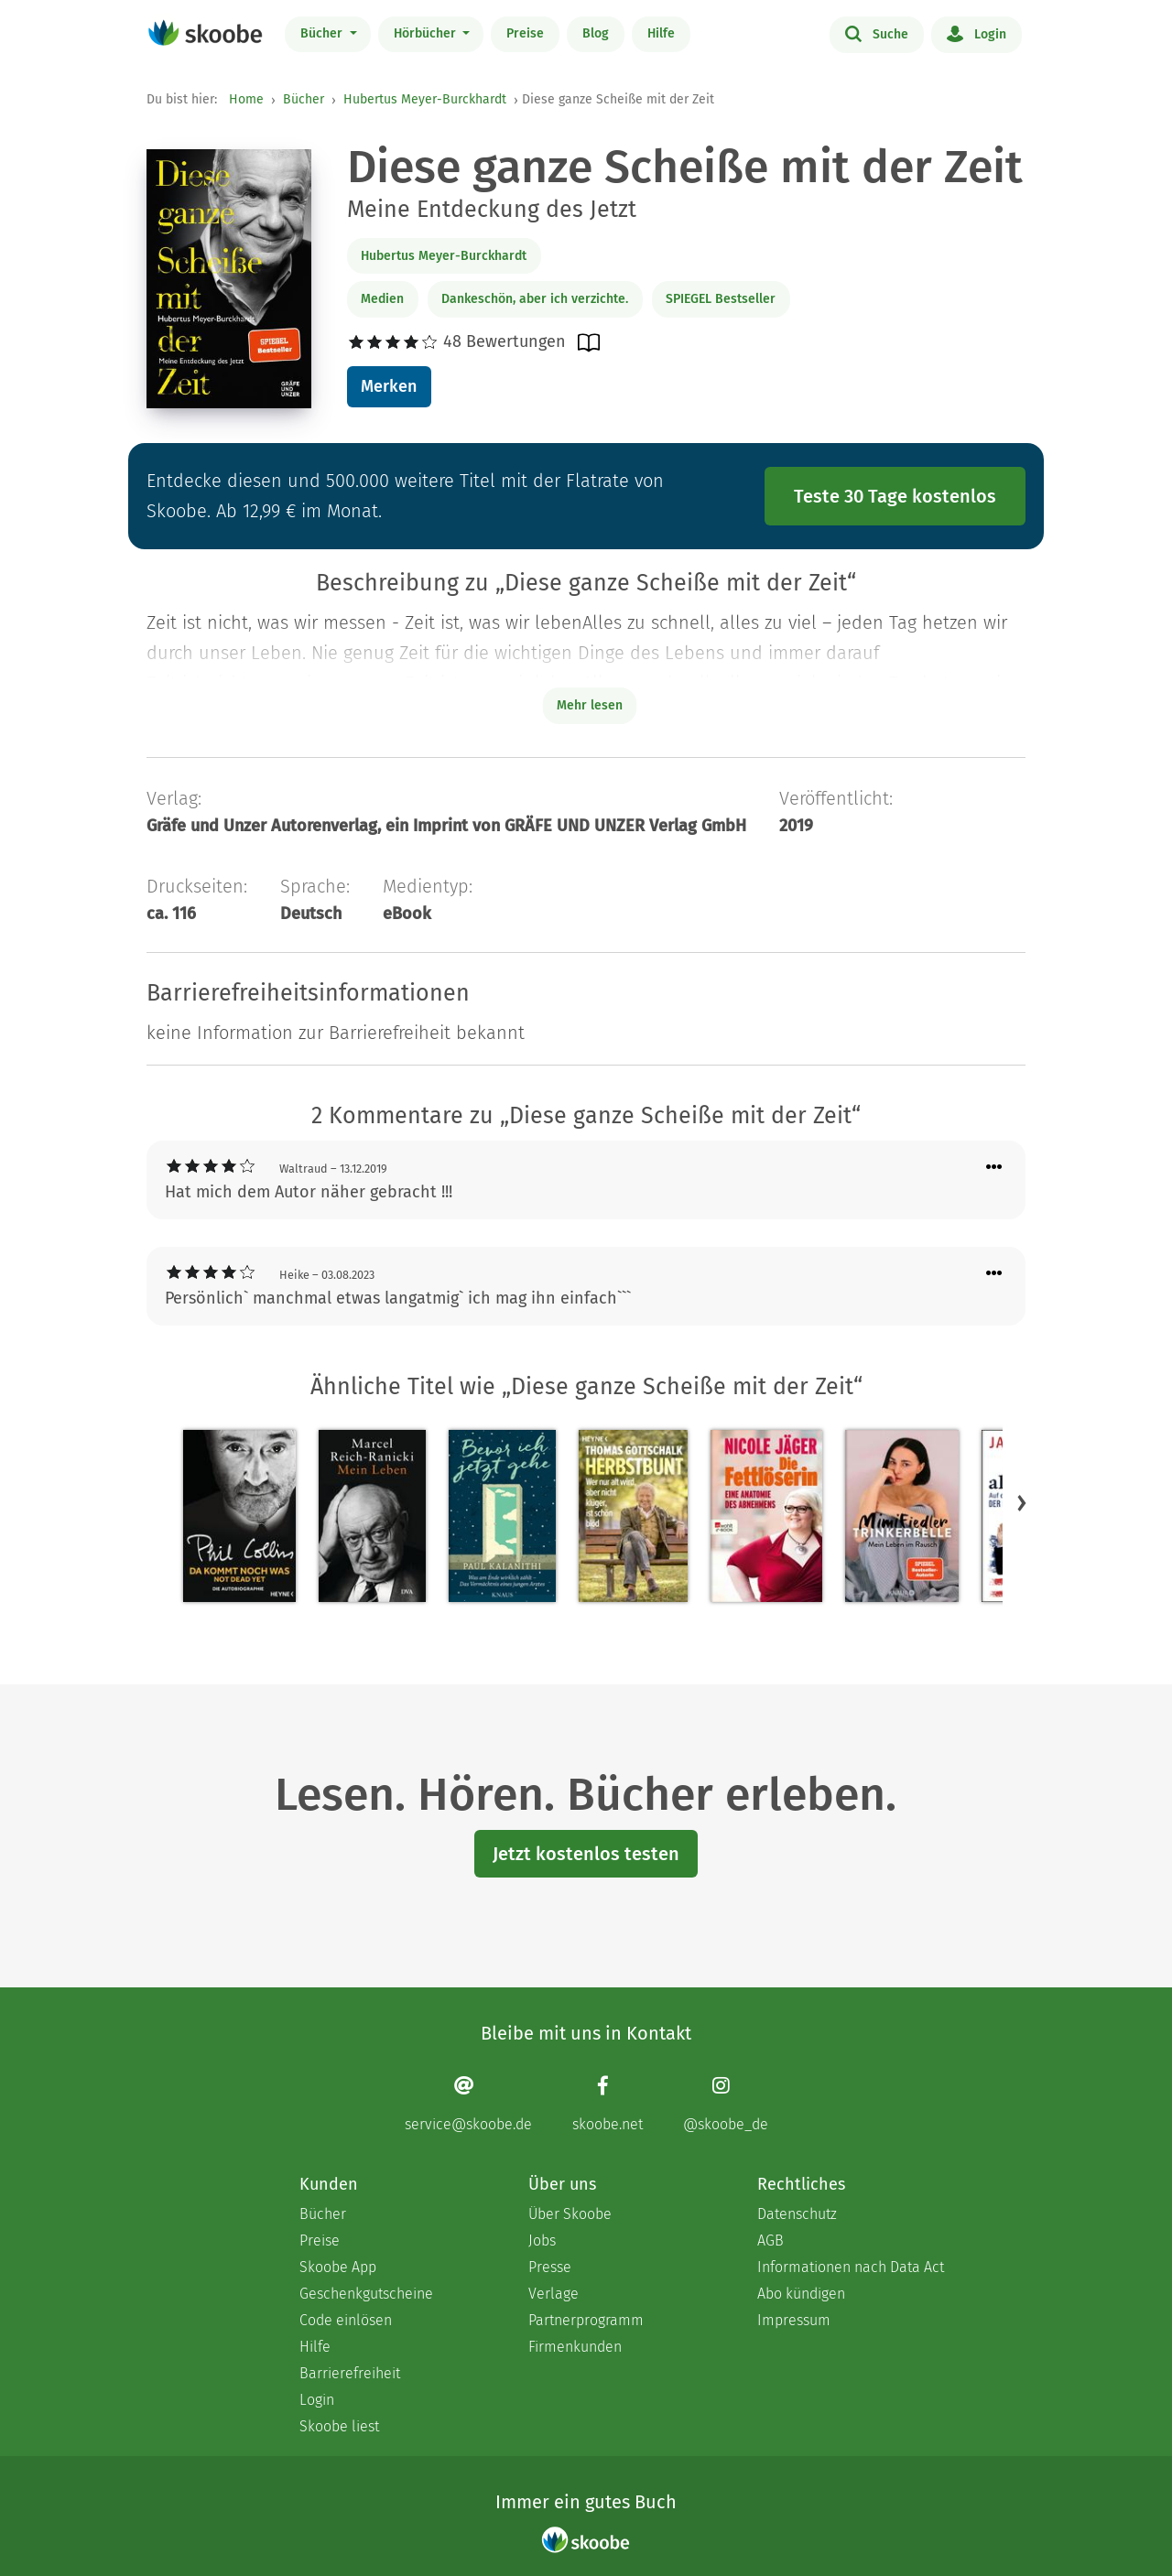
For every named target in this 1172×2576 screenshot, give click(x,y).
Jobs (542, 2240)
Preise (525, 33)
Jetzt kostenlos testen (586, 1854)
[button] (1022, 1503)
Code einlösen (345, 2320)
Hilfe (661, 33)
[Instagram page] (726, 2104)
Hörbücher (427, 33)
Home (246, 99)
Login (976, 33)
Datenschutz (797, 2214)
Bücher (323, 33)
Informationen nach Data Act (850, 2267)
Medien (382, 299)
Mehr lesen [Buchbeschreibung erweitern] (590, 705)
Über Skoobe (570, 2214)
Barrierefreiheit (349, 2373)
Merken (389, 386)
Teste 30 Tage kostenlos (895, 496)
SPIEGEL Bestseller (721, 299)
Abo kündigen (801, 2293)
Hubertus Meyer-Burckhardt (424, 99)
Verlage (553, 2293)
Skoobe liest (339, 2426)
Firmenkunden (575, 2346)
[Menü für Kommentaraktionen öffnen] (994, 1167)
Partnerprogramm (586, 2320)
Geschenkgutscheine (366, 2293)
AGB (770, 2240)
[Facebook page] (607, 2104)
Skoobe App (337, 2267)
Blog (595, 33)
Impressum (793, 2320)
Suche (876, 33)
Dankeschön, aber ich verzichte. (534, 299)
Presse (549, 2267)
